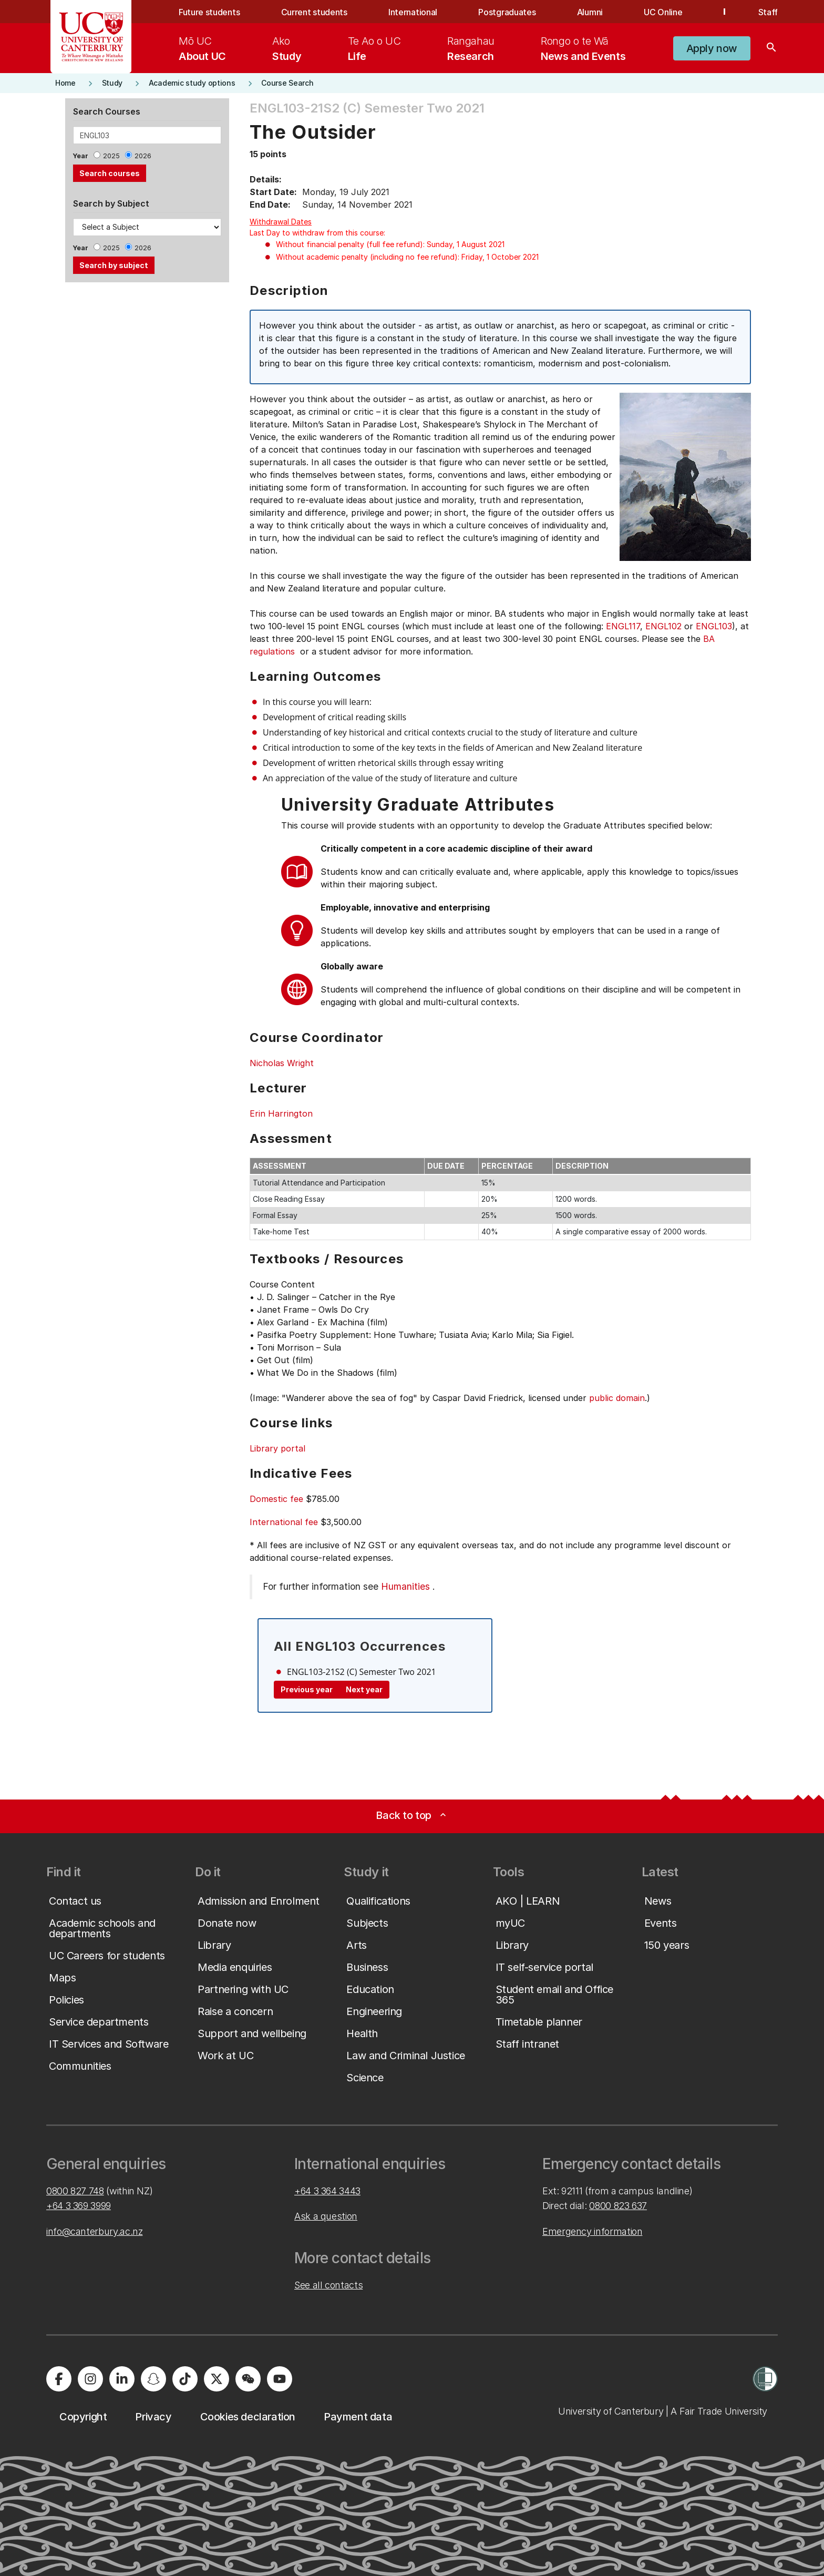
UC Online (663, 12)
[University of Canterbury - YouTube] (279, 2378)
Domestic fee (276, 1499)
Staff (768, 12)
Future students (209, 12)
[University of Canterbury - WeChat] (248, 2378)
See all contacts (328, 2285)
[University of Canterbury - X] (216, 2378)
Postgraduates (506, 12)
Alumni (590, 12)
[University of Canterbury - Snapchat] (153, 2378)
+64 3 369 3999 (78, 2205)
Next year (364, 1689)
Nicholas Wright (282, 1063)
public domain (617, 1398)
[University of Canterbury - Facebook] (58, 2378)
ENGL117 (623, 626)
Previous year (307, 1689)
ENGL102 (663, 626)
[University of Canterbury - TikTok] (185, 2378)
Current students (314, 12)
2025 (111, 156)
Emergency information (592, 2231)
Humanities (405, 1586)
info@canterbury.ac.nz (94, 2231)
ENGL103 (714, 626)
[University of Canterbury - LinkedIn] (122, 2378)
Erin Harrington (281, 1113)
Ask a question (325, 2216)
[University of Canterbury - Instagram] (90, 2378)
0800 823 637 (618, 2205)
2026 (143, 156)
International (412, 12)
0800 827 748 (75, 2190)
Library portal (277, 1448)
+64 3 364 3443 (327, 2190)
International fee (284, 1522)
